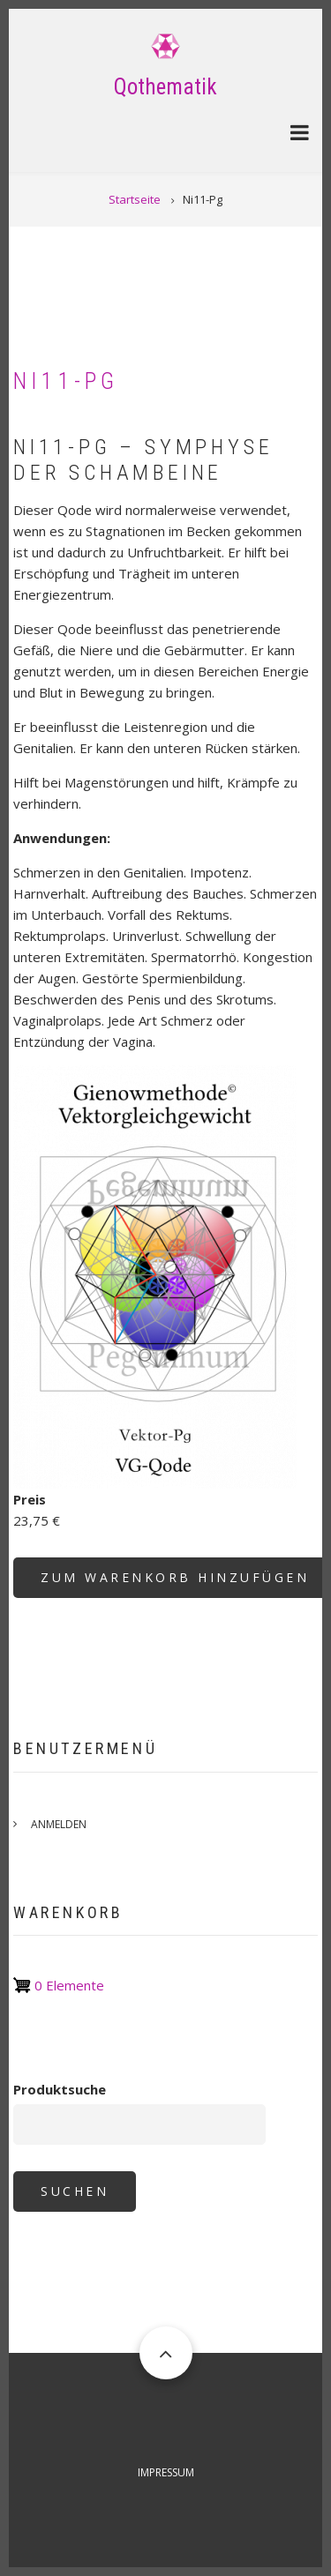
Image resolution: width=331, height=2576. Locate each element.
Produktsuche (59, 2089)
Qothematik (165, 87)
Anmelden (59, 1824)
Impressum (166, 2472)
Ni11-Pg (65, 381)
